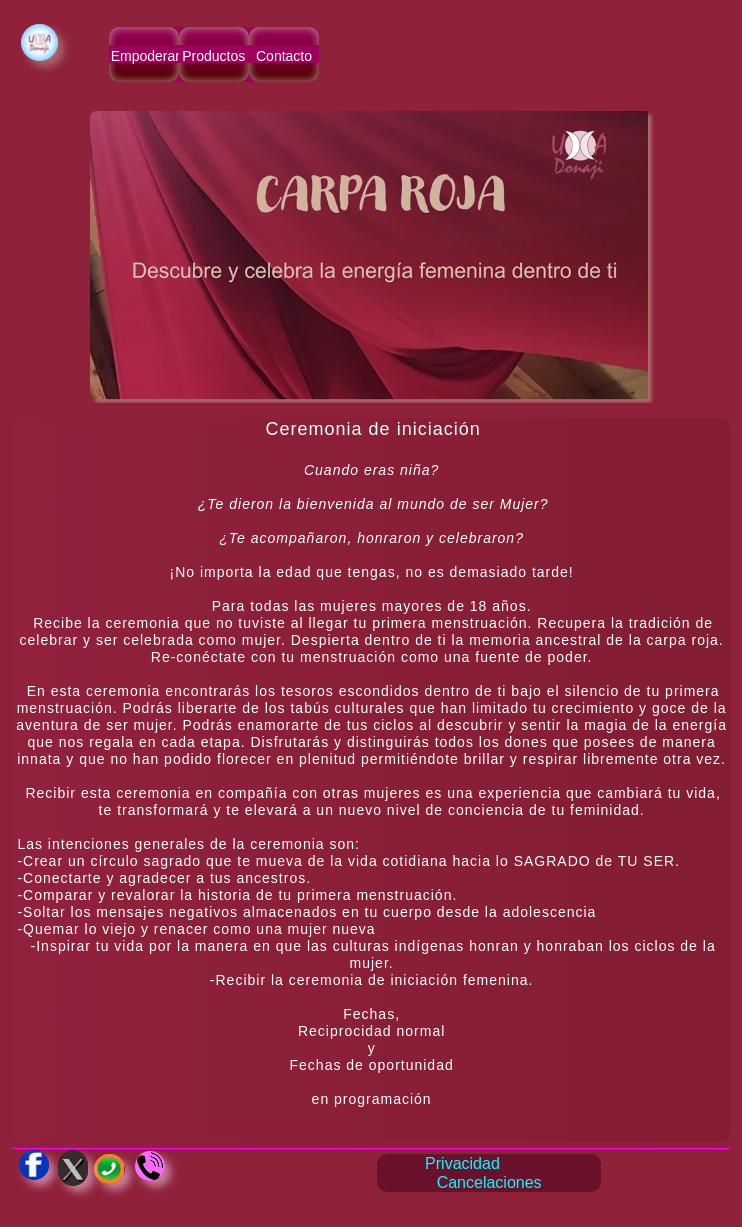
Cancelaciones (489, 1182)
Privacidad (462, 1163)
